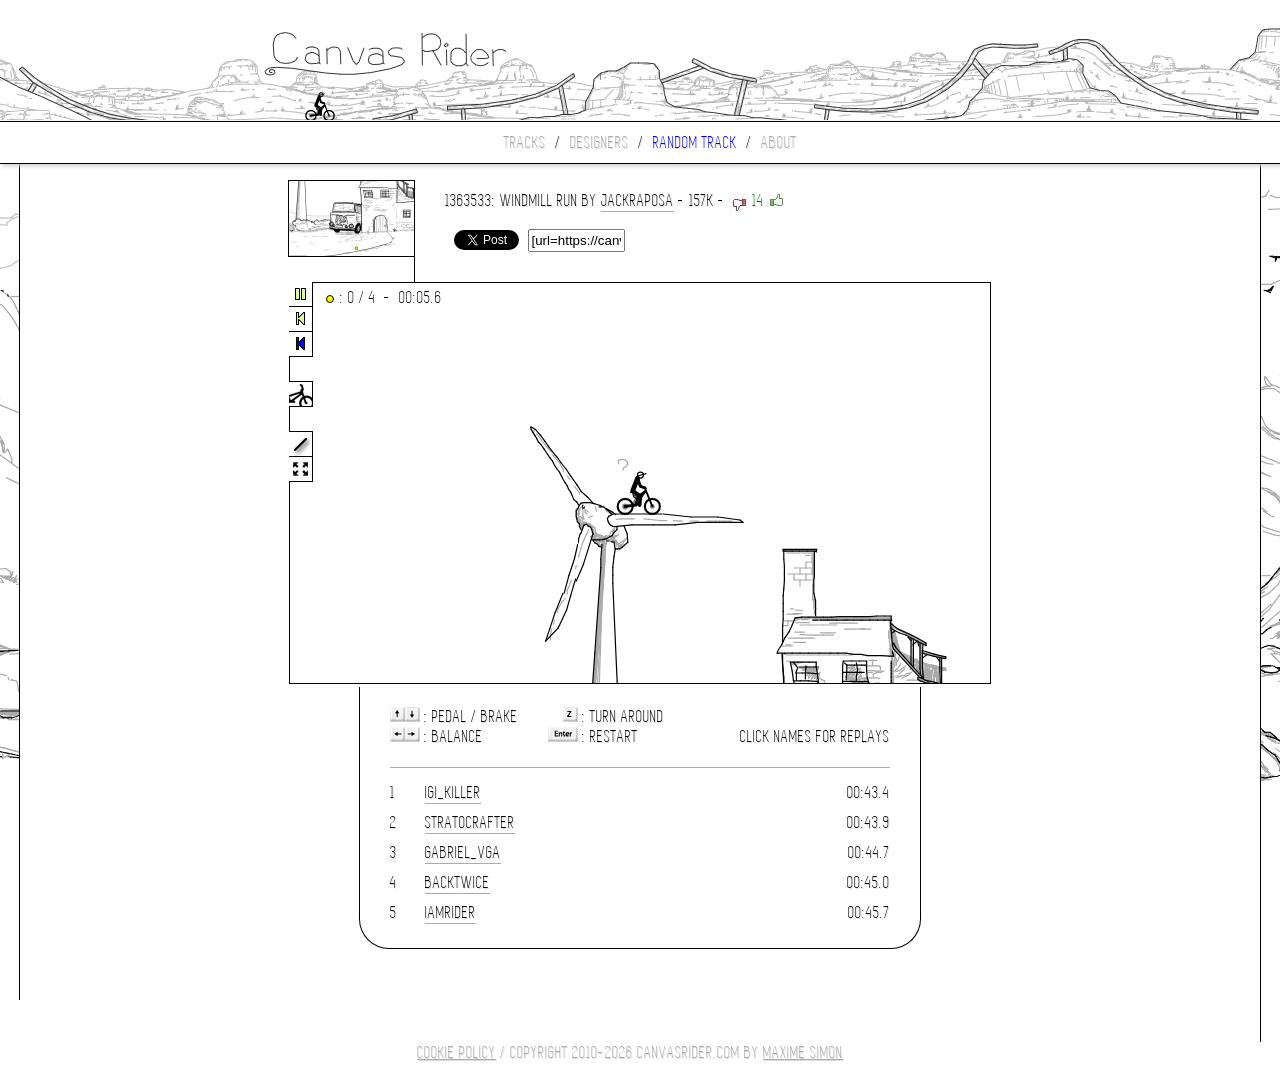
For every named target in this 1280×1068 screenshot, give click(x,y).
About (779, 142)
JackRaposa (637, 200)
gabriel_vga (463, 852)
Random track (695, 142)
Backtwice (457, 882)
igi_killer (453, 792)
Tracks (525, 142)
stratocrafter (470, 822)
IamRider (450, 912)
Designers (599, 142)
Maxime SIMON (803, 1052)
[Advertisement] (104, 484)
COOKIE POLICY (456, 1052)
